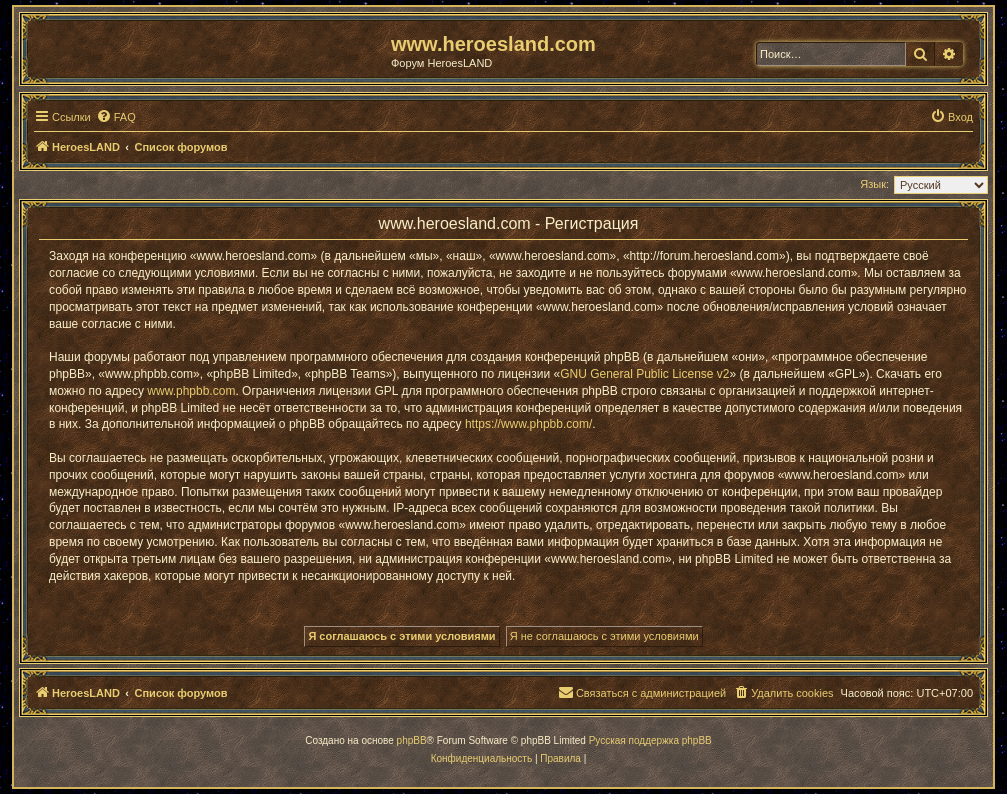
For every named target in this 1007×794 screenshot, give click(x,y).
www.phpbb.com (191, 391)
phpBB (412, 740)
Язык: (874, 184)
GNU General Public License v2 (644, 374)
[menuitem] (116, 117)
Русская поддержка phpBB (650, 740)
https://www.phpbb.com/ (528, 424)
